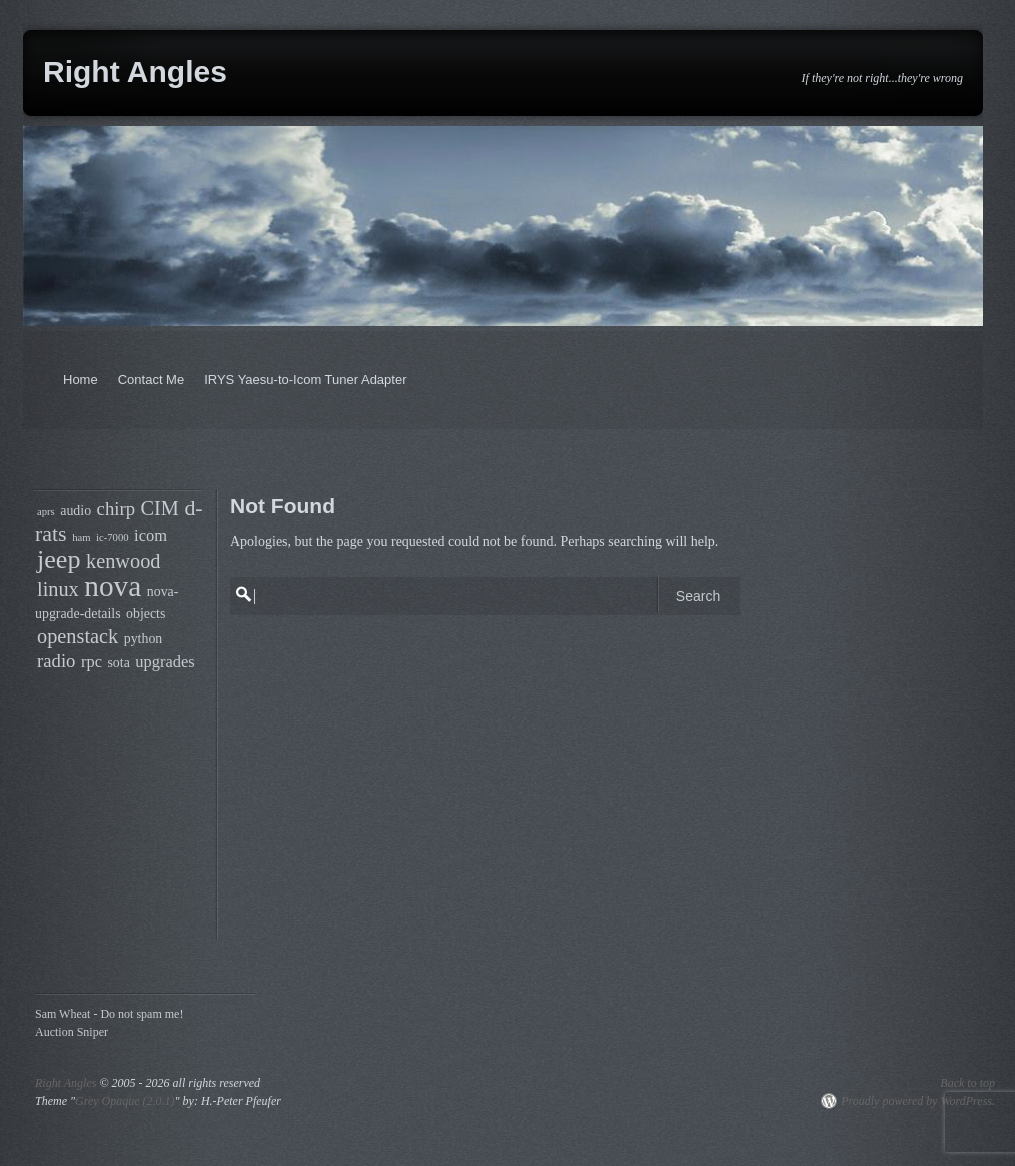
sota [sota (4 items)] (118, 662)
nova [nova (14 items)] (112, 586)
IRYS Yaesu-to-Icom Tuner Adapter (305, 379)
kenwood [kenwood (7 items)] (123, 561)
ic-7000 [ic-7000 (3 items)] (112, 537)
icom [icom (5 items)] (150, 535)
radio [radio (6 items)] (56, 660)
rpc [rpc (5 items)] (91, 661)
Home (80, 379)
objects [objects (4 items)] (145, 613)
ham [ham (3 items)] (81, 537)
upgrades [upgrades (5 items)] (164, 661)
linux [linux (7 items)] (58, 589)
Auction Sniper (71, 1032)
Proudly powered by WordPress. (918, 1101)
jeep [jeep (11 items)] (59, 559)
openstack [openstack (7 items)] (77, 636)
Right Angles (135, 71)
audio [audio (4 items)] (75, 510)
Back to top (967, 1083)
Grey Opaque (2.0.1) (125, 1101)
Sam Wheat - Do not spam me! (109, 1014)
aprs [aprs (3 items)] (46, 511)
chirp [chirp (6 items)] (116, 508)
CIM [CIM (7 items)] (160, 508)
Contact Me (151, 379)
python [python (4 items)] (143, 638)
